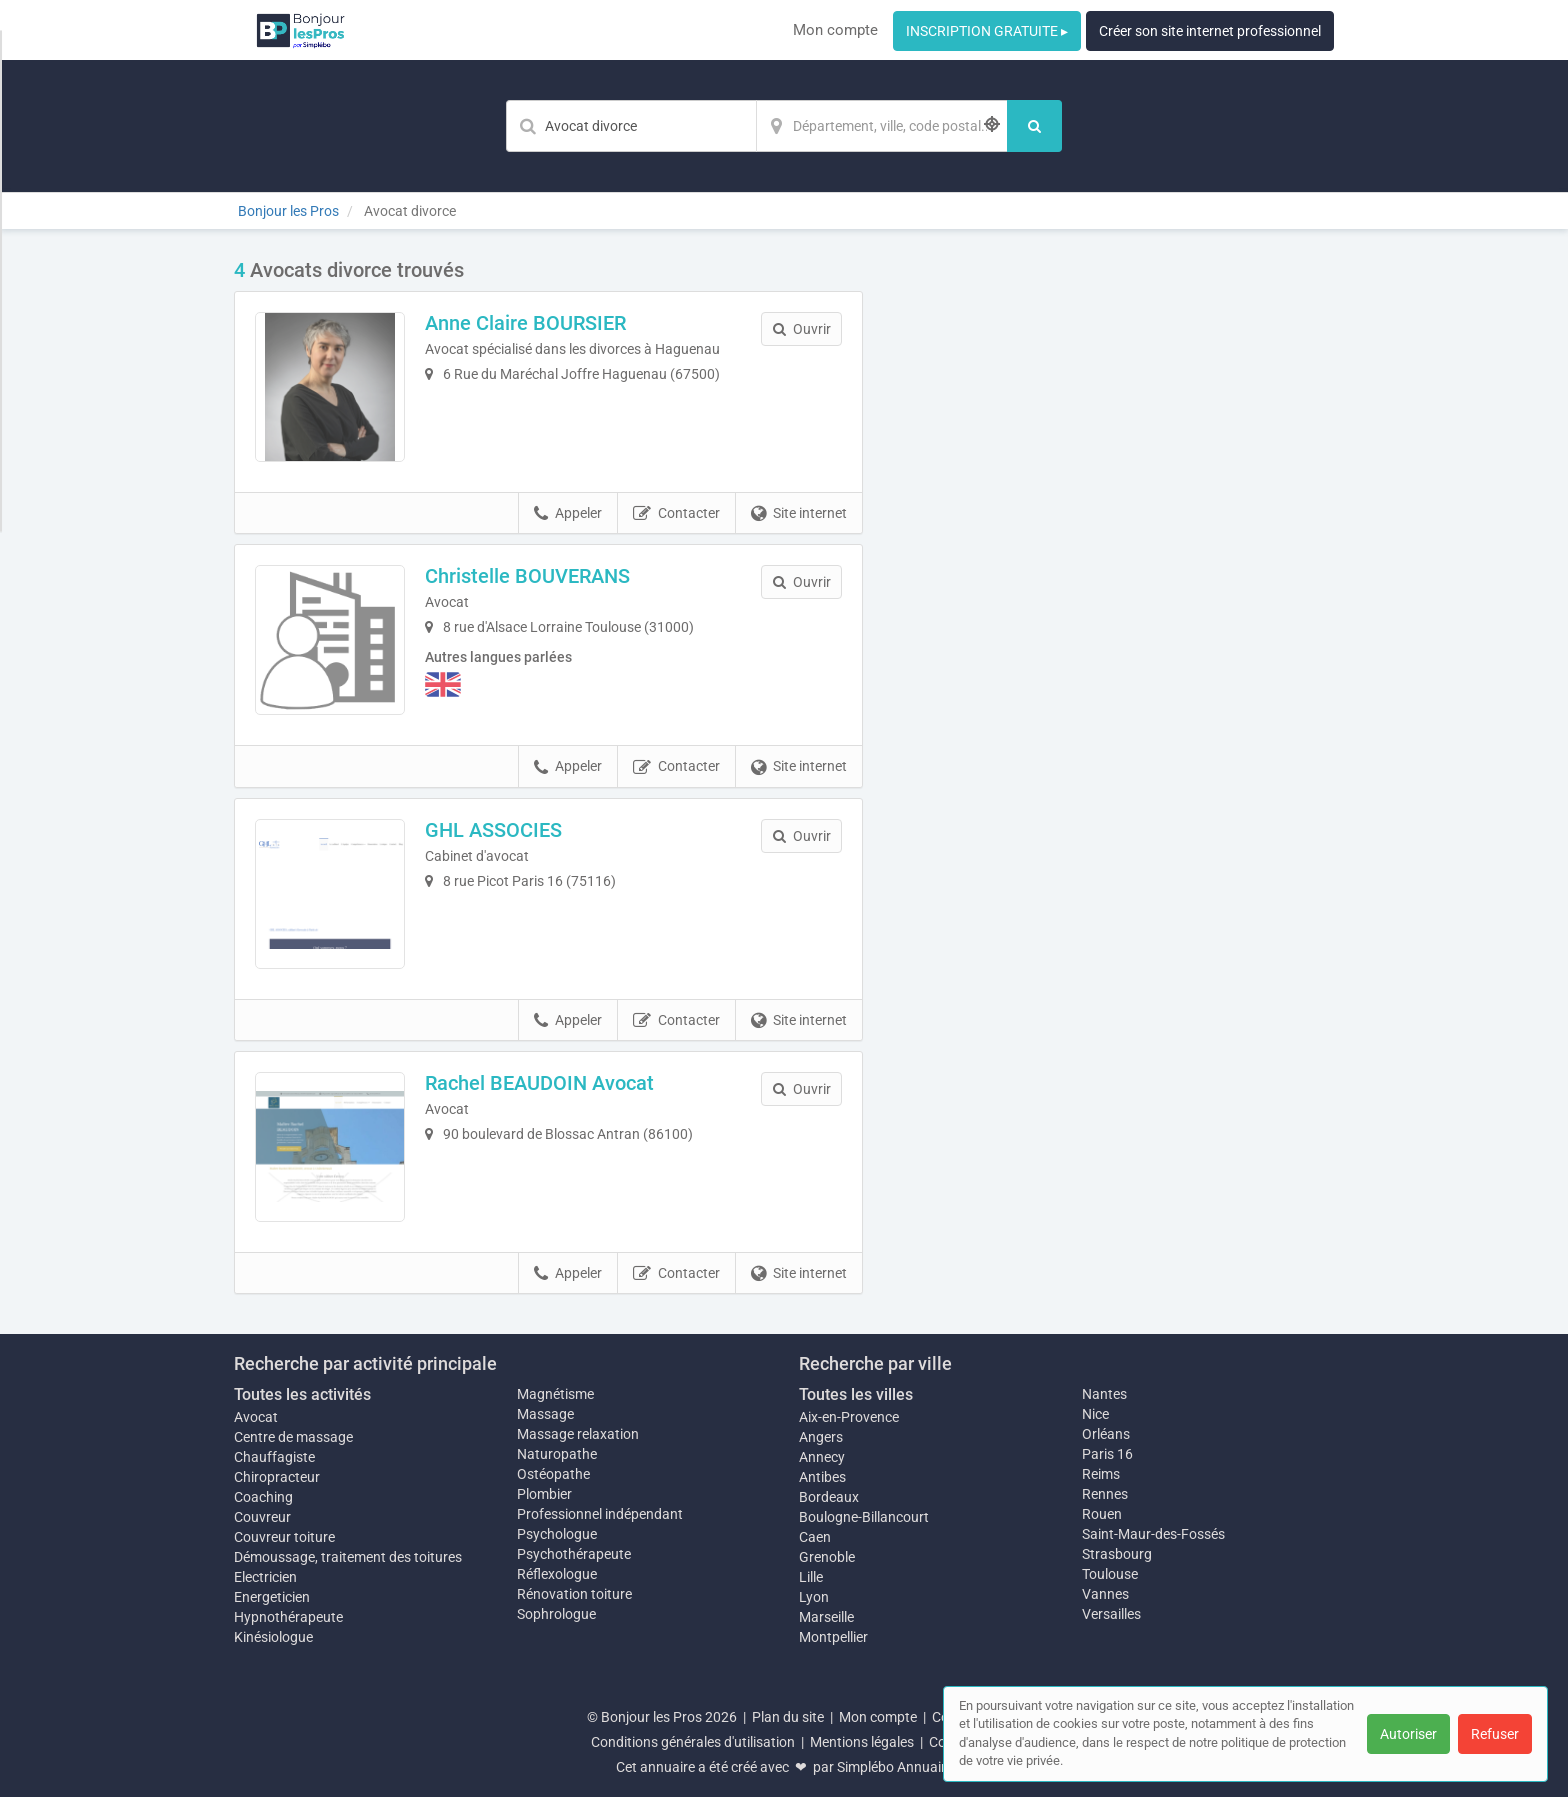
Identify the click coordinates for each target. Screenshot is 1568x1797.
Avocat (256, 1417)
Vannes (1105, 1594)
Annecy (822, 1457)
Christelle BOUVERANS (527, 576)
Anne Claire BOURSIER (525, 323)
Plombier (544, 1494)
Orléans (1106, 1434)
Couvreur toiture (284, 1537)
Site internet (799, 514)
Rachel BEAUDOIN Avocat (539, 1083)
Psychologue (557, 1534)
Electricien (265, 1577)
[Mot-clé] (631, 126)
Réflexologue (557, 1574)
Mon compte (835, 30)
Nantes (1104, 1394)
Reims (1101, 1474)
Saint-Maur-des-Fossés (1153, 1534)
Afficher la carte (1113, 542)
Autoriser (1408, 1734)
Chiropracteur (277, 1477)
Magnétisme (555, 1394)
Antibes (822, 1477)
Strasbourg (1117, 1554)
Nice (1095, 1414)
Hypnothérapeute (288, 1617)
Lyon (814, 1597)
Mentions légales (862, 1742)
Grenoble (827, 1557)
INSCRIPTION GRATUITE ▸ (987, 31)
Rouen (1102, 1514)
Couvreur (262, 1517)
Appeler (568, 514)
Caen (815, 1537)
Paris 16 (1107, 1454)
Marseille (826, 1617)
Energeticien (272, 1597)
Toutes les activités (302, 1394)
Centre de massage (293, 1437)
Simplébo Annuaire (895, 1767)
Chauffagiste (274, 1457)
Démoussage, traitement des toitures (348, 1557)
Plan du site (788, 1717)
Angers (821, 1437)
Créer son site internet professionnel (1210, 31)
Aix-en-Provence (849, 1417)
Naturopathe (557, 1454)
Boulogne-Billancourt (864, 1517)
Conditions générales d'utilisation (693, 1742)
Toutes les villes (856, 1394)
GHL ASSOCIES (493, 830)
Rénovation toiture (574, 1594)
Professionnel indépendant (600, 1514)
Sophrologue (556, 1614)
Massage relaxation (578, 1434)
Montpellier (833, 1637)
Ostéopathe (553, 1474)
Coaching (263, 1497)
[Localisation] (882, 126)
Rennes (1105, 1494)
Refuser (1495, 1734)
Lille (811, 1577)
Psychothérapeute (574, 1554)
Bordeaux (829, 1497)
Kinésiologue (273, 1637)
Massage (545, 1414)
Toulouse (1110, 1574)
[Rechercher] (1034, 126)
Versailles (1111, 1614)
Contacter (676, 514)
